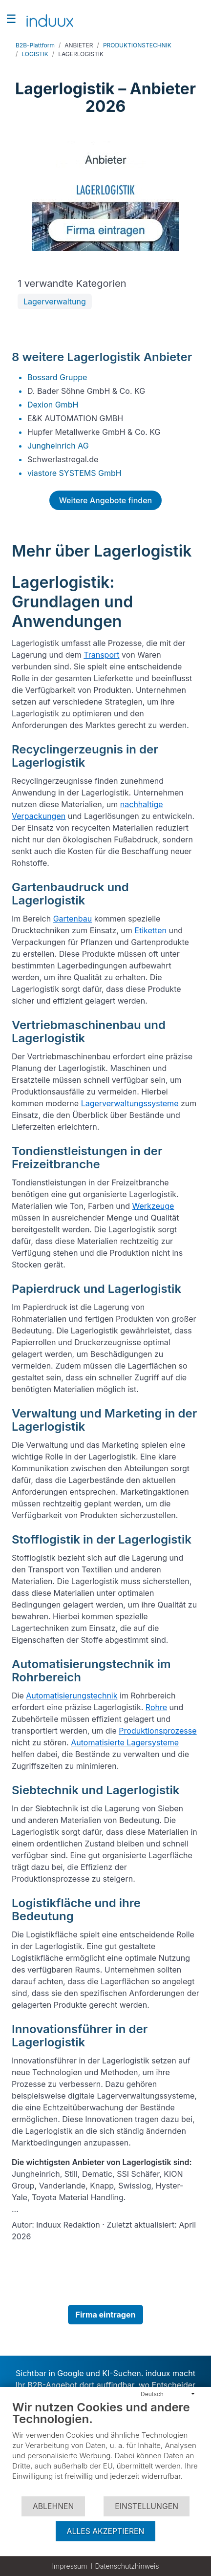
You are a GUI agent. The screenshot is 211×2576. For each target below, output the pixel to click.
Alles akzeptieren (106, 2531)
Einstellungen (146, 2506)
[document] (105, 2448)
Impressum (69, 2566)
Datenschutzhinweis (127, 2566)
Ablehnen (53, 2506)
